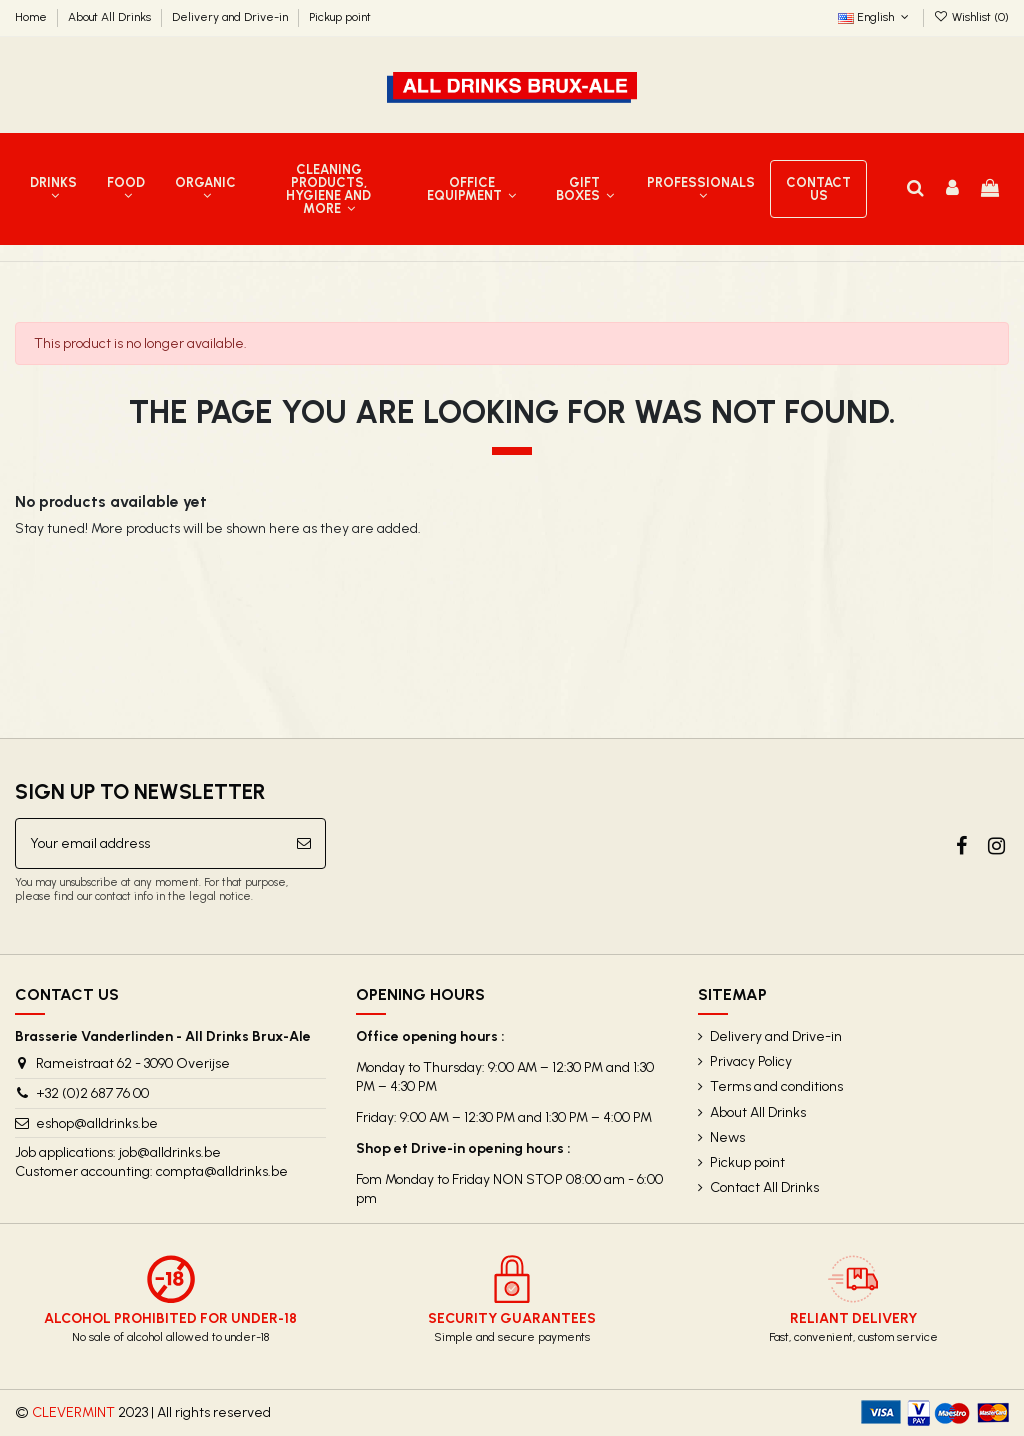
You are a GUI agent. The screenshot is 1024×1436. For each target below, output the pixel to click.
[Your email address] (149, 843)
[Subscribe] (304, 843)
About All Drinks (111, 17)
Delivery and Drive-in (231, 17)
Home (32, 17)
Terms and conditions (776, 1086)
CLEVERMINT (73, 1412)
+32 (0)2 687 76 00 (92, 1093)
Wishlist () (971, 17)
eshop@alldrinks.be (97, 1123)
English (875, 17)
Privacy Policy (751, 1061)
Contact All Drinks (764, 1187)
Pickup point (340, 17)
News (727, 1137)
